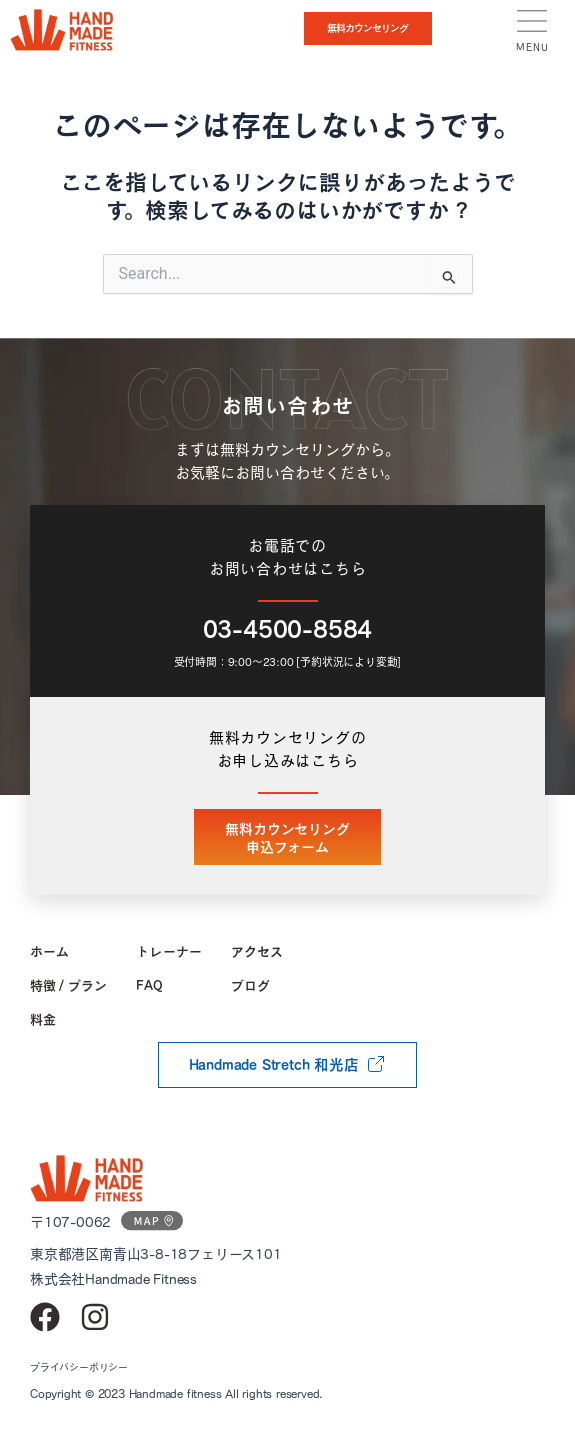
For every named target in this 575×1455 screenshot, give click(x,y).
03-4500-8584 (288, 629)
